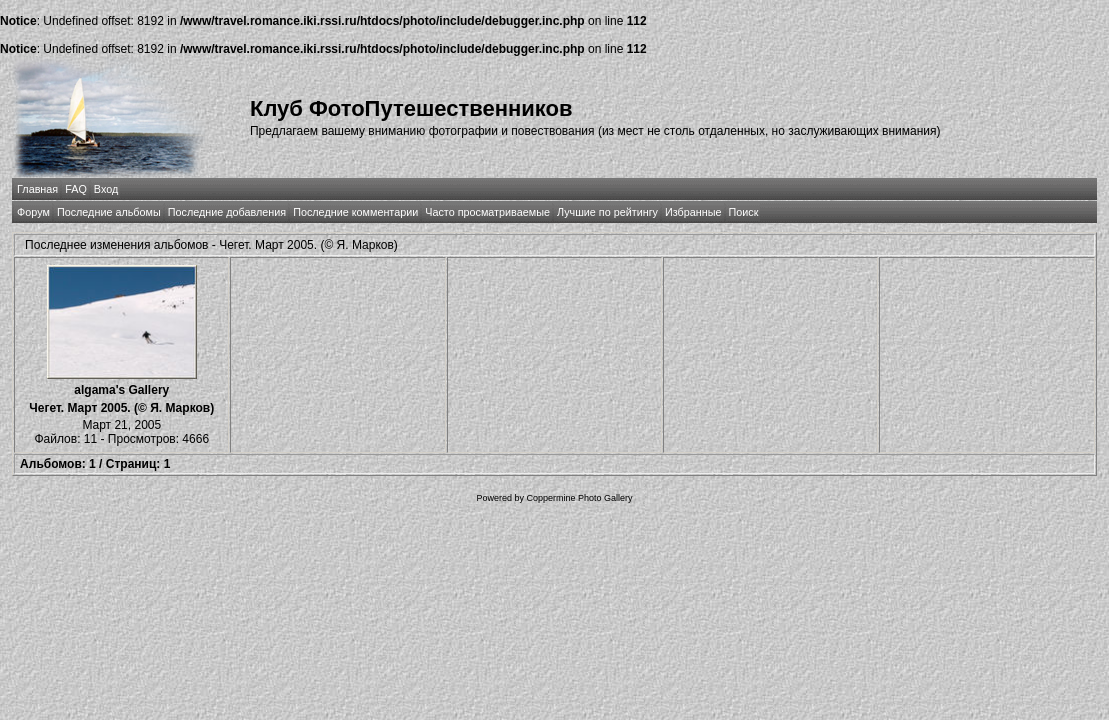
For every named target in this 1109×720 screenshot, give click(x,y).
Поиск (744, 212)
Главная (37, 189)
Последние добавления (227, 212)
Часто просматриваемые (487, 212)
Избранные (693, 212)
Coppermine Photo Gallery (579, 498)
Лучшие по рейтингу (607, 212)
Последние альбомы (109, 212)
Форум (33, 212)
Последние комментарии (355, 212)
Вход (106, 189)
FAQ (76, 189)
